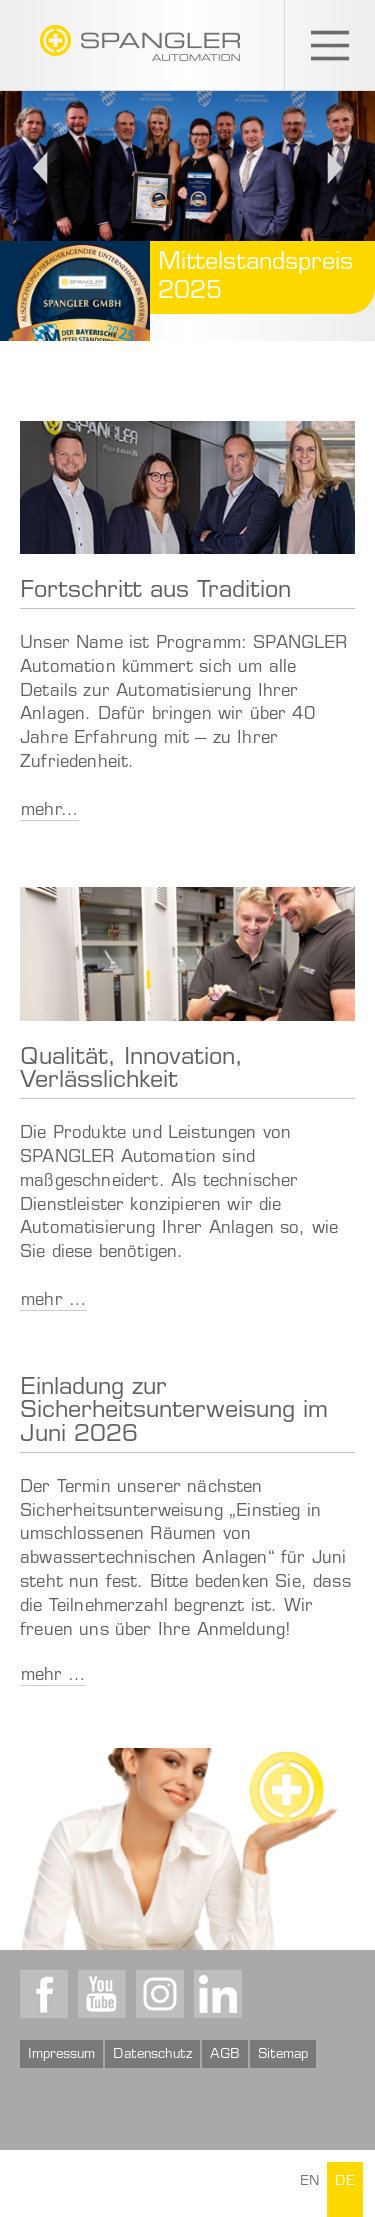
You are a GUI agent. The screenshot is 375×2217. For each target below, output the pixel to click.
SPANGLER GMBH (140, 43)
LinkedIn (218, 1994)
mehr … (53, 1301)
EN (309, 2183)
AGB (225, 2055)
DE (345, 2183)
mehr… (49, 811)
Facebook (44, 1994)
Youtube (102, 1994)
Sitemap (283, 2055)
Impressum (61, 2055)
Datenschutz (152, 2055)
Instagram (160, 1994)
